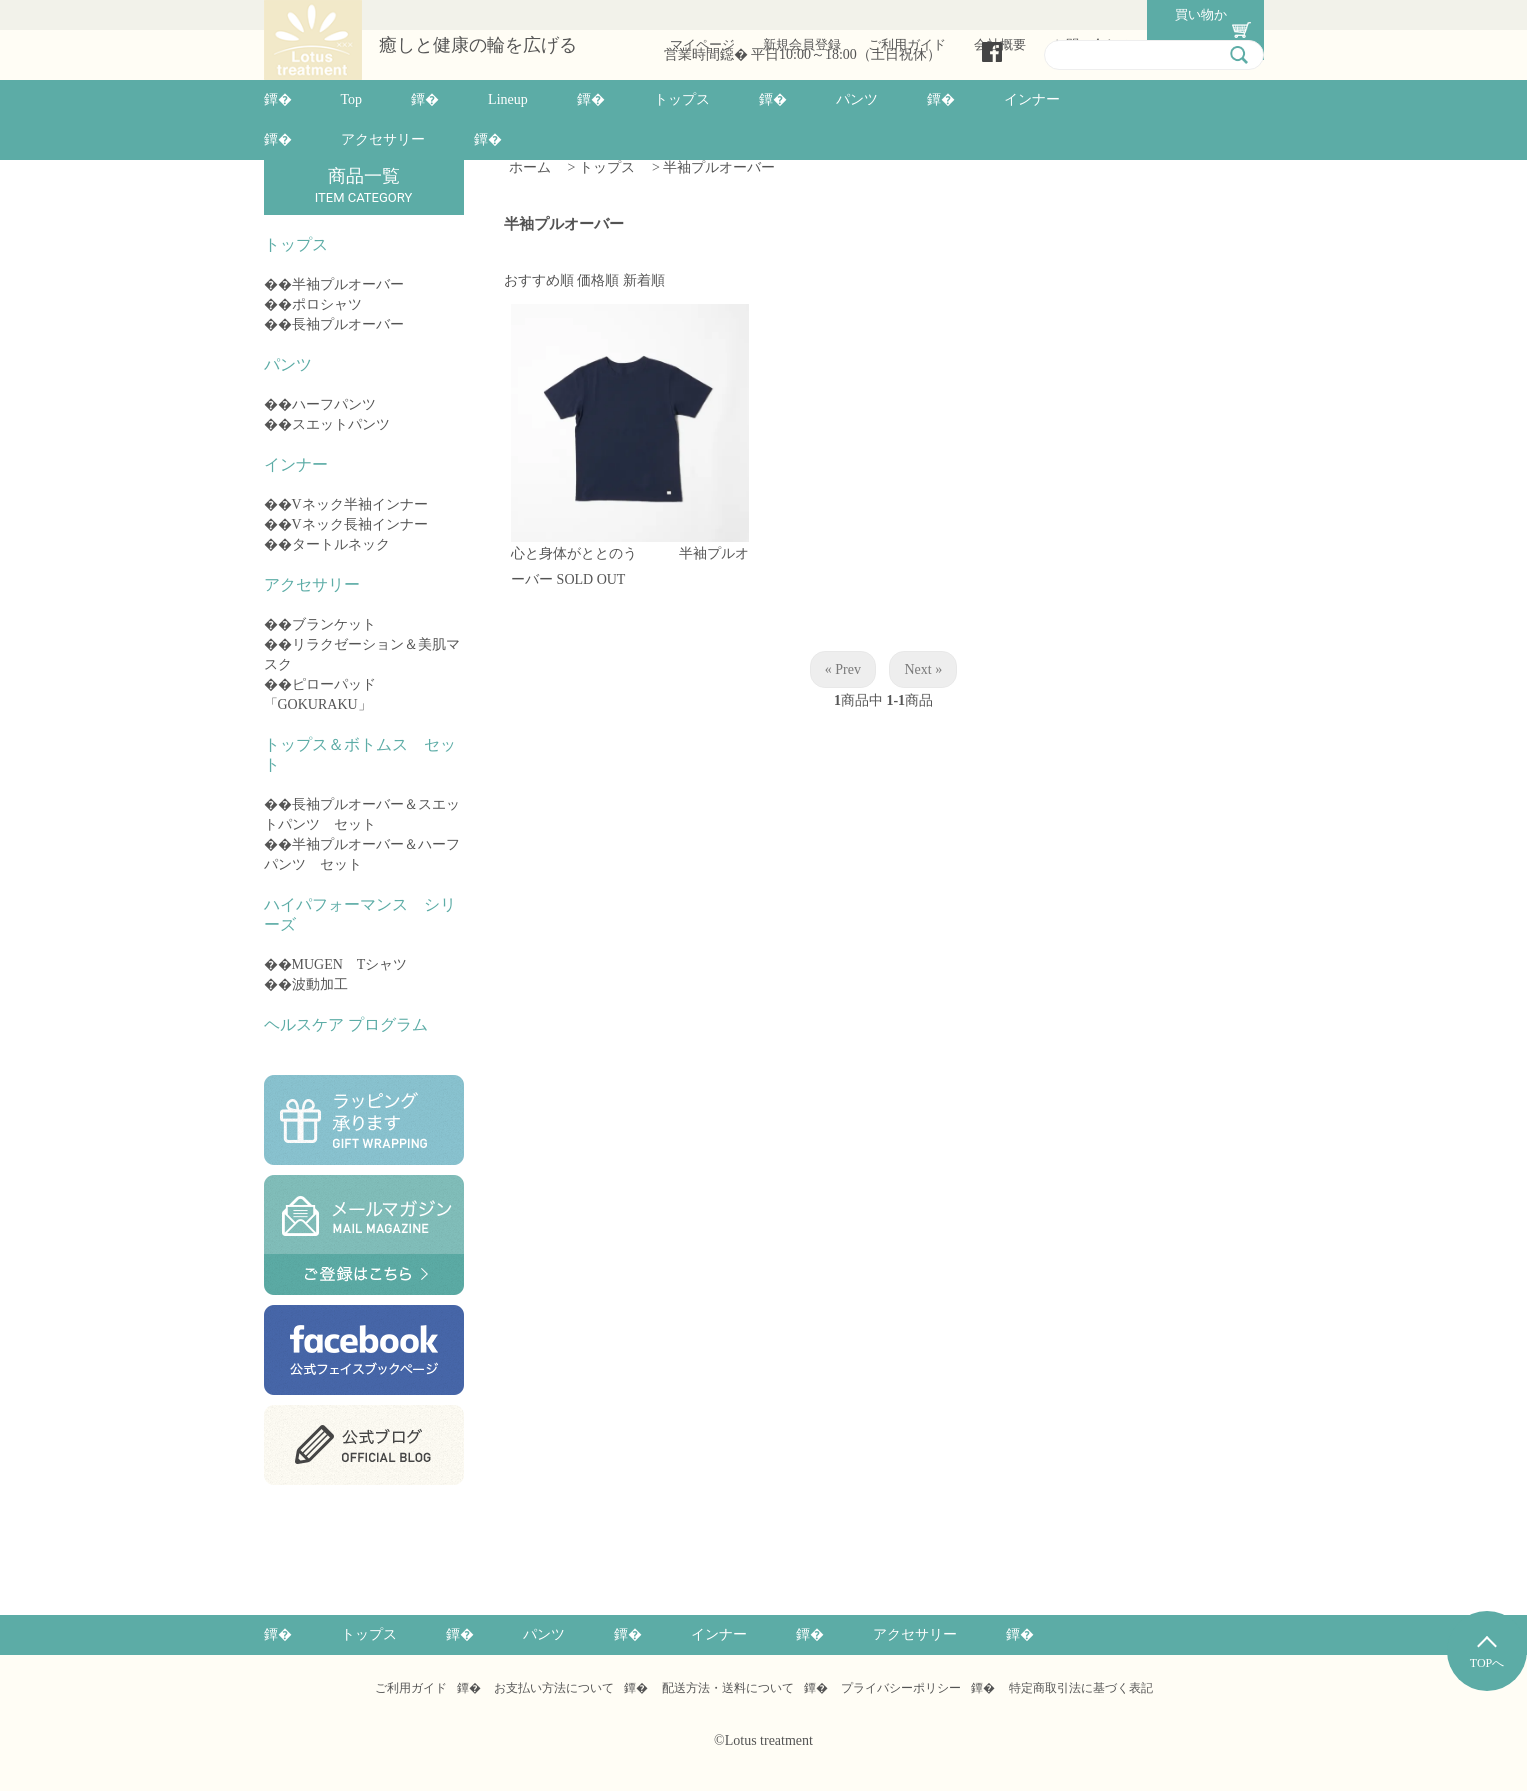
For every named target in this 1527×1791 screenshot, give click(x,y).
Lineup (508, 99)
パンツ (857, 99)
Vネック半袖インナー (360, 504)
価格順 (598, 279)
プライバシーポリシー (901, 1688)
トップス (682, 99)
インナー (1032, 99)
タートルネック (341, 544)
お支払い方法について (554, 1688)
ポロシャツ (327, 304)
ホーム (530, 167)
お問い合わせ (1088, 14)
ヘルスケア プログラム (346, 1024)
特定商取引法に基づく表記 (1081, 1688)
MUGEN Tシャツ (350, 964)
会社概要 (996, 14)
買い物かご (1191, 14)
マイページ (698, 14)
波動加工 (320, 984)
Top (352, 99)
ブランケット (334, 624)
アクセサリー (383, 139)
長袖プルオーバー (348, 324)
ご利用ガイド (903, 14)
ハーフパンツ (334, 404)
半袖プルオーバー (348, 284)
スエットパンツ (341, 424)
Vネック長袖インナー (360, 524)
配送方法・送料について (728, 1688)
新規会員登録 (798, 14)
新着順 (644, 279)
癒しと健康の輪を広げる (478, 46)
